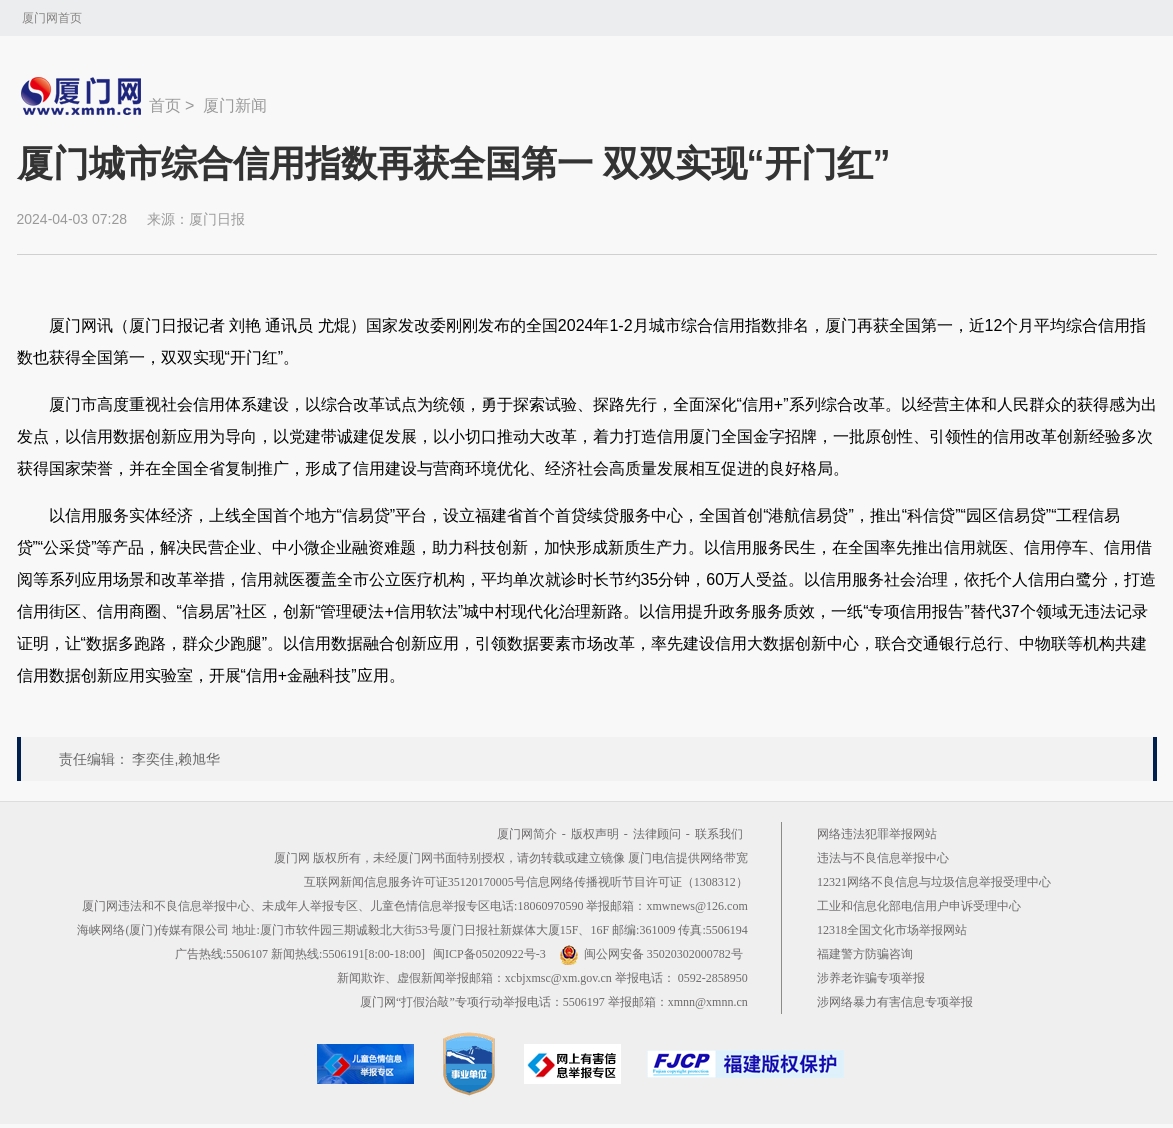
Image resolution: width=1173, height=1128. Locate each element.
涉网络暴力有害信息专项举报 (895, 1002)
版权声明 (595, 834)
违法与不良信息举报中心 (883, 858)
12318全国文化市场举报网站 (892, 930)
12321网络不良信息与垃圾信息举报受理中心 (934, 882)
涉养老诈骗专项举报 (871, 978)
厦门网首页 (52, 18)
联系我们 (719, 834)
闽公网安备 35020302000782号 (651, 954)
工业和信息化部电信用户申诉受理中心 (919, 906)
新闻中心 (83, 96)
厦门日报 (217, 219)
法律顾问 (657, 834)
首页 (165, 105)
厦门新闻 (235, 105)
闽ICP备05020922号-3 (489, 954)
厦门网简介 (527, 834)
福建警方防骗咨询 (865, 954)
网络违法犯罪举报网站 (877, 834)
